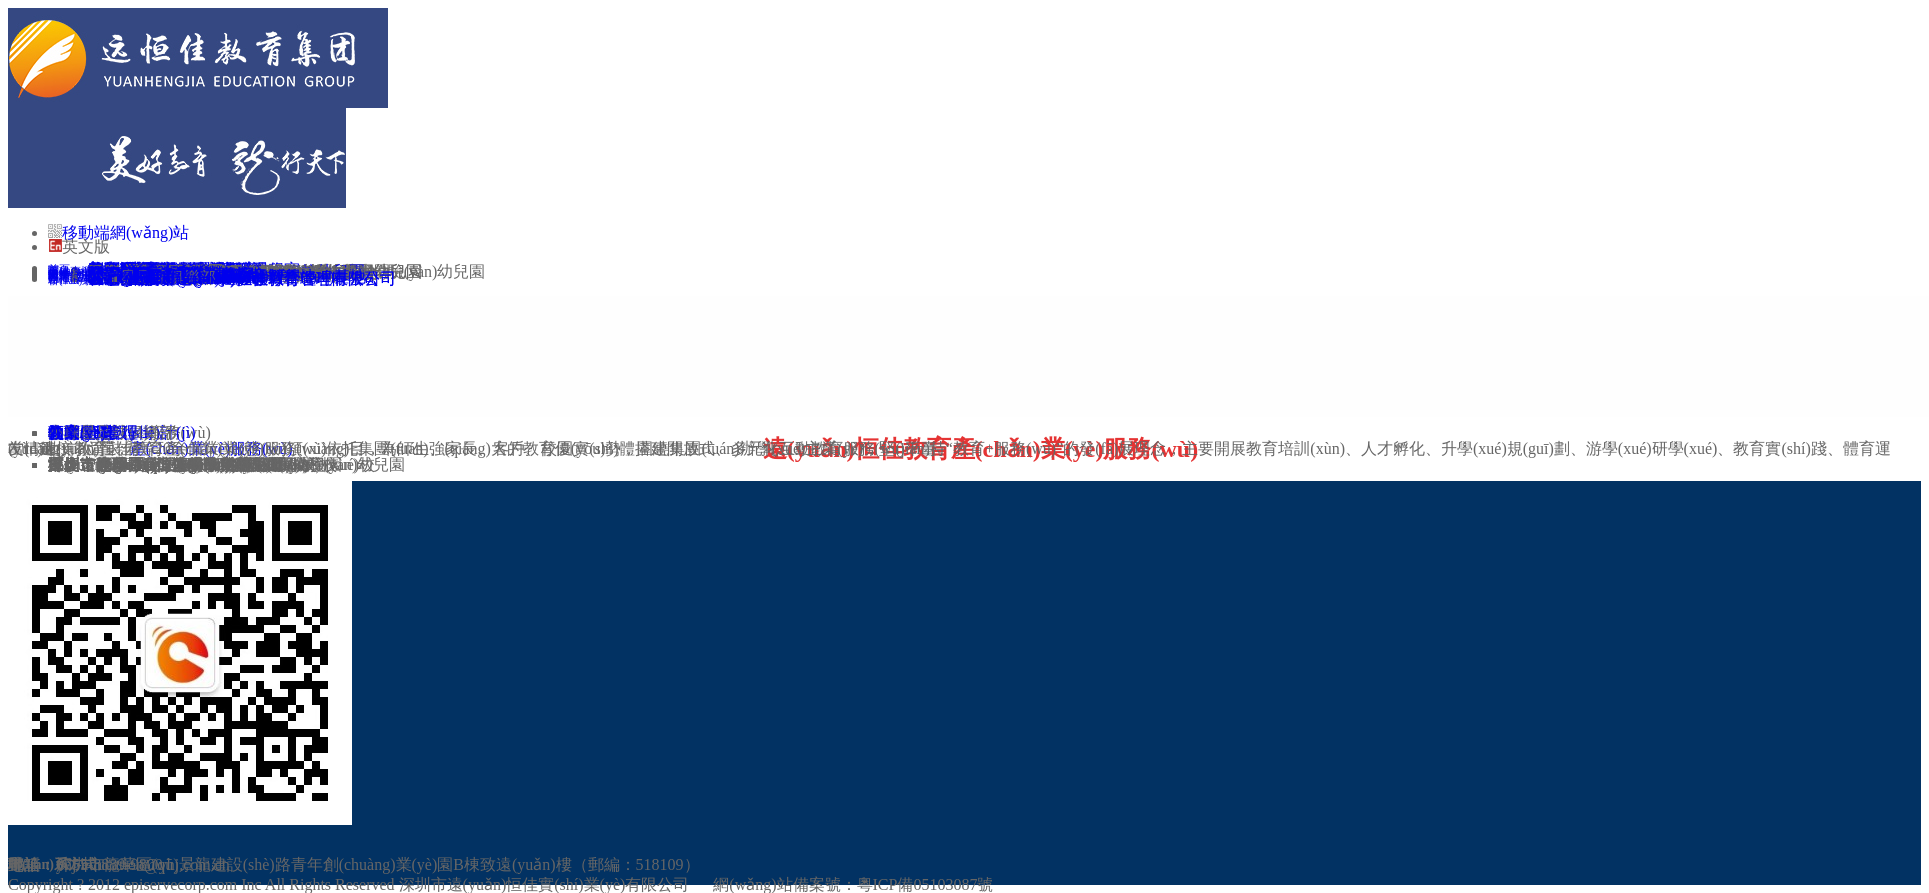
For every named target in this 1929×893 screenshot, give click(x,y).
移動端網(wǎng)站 (125, 232)
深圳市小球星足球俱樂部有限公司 (168, 464)
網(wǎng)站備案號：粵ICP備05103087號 (853, 884)
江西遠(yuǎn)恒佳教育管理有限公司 (254, 278)
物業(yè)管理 (93, 432)
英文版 (86, 246)
